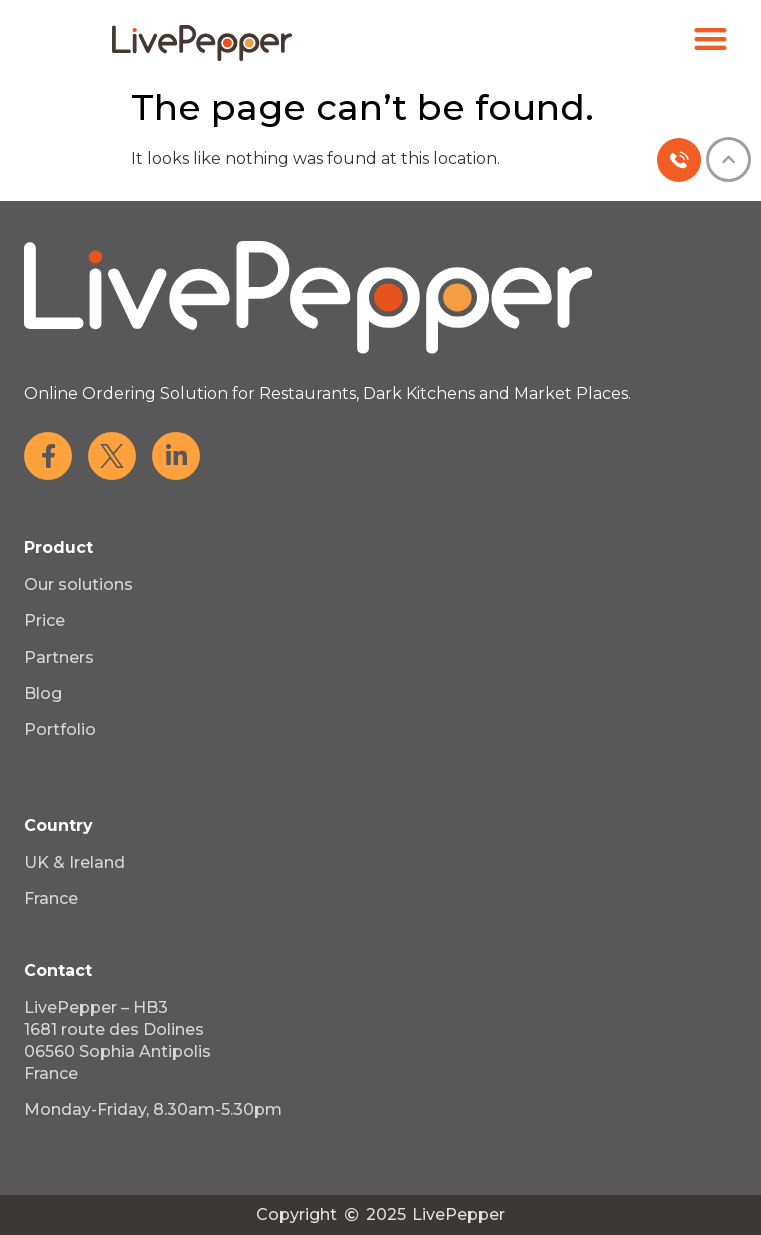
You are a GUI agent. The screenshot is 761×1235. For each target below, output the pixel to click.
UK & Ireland (74, 862)
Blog (43, 693)
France (51, 898)
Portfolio (60, 729)
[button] (711, 38)
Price (44, 620)
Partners (59, 657)
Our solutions (78, 584)
